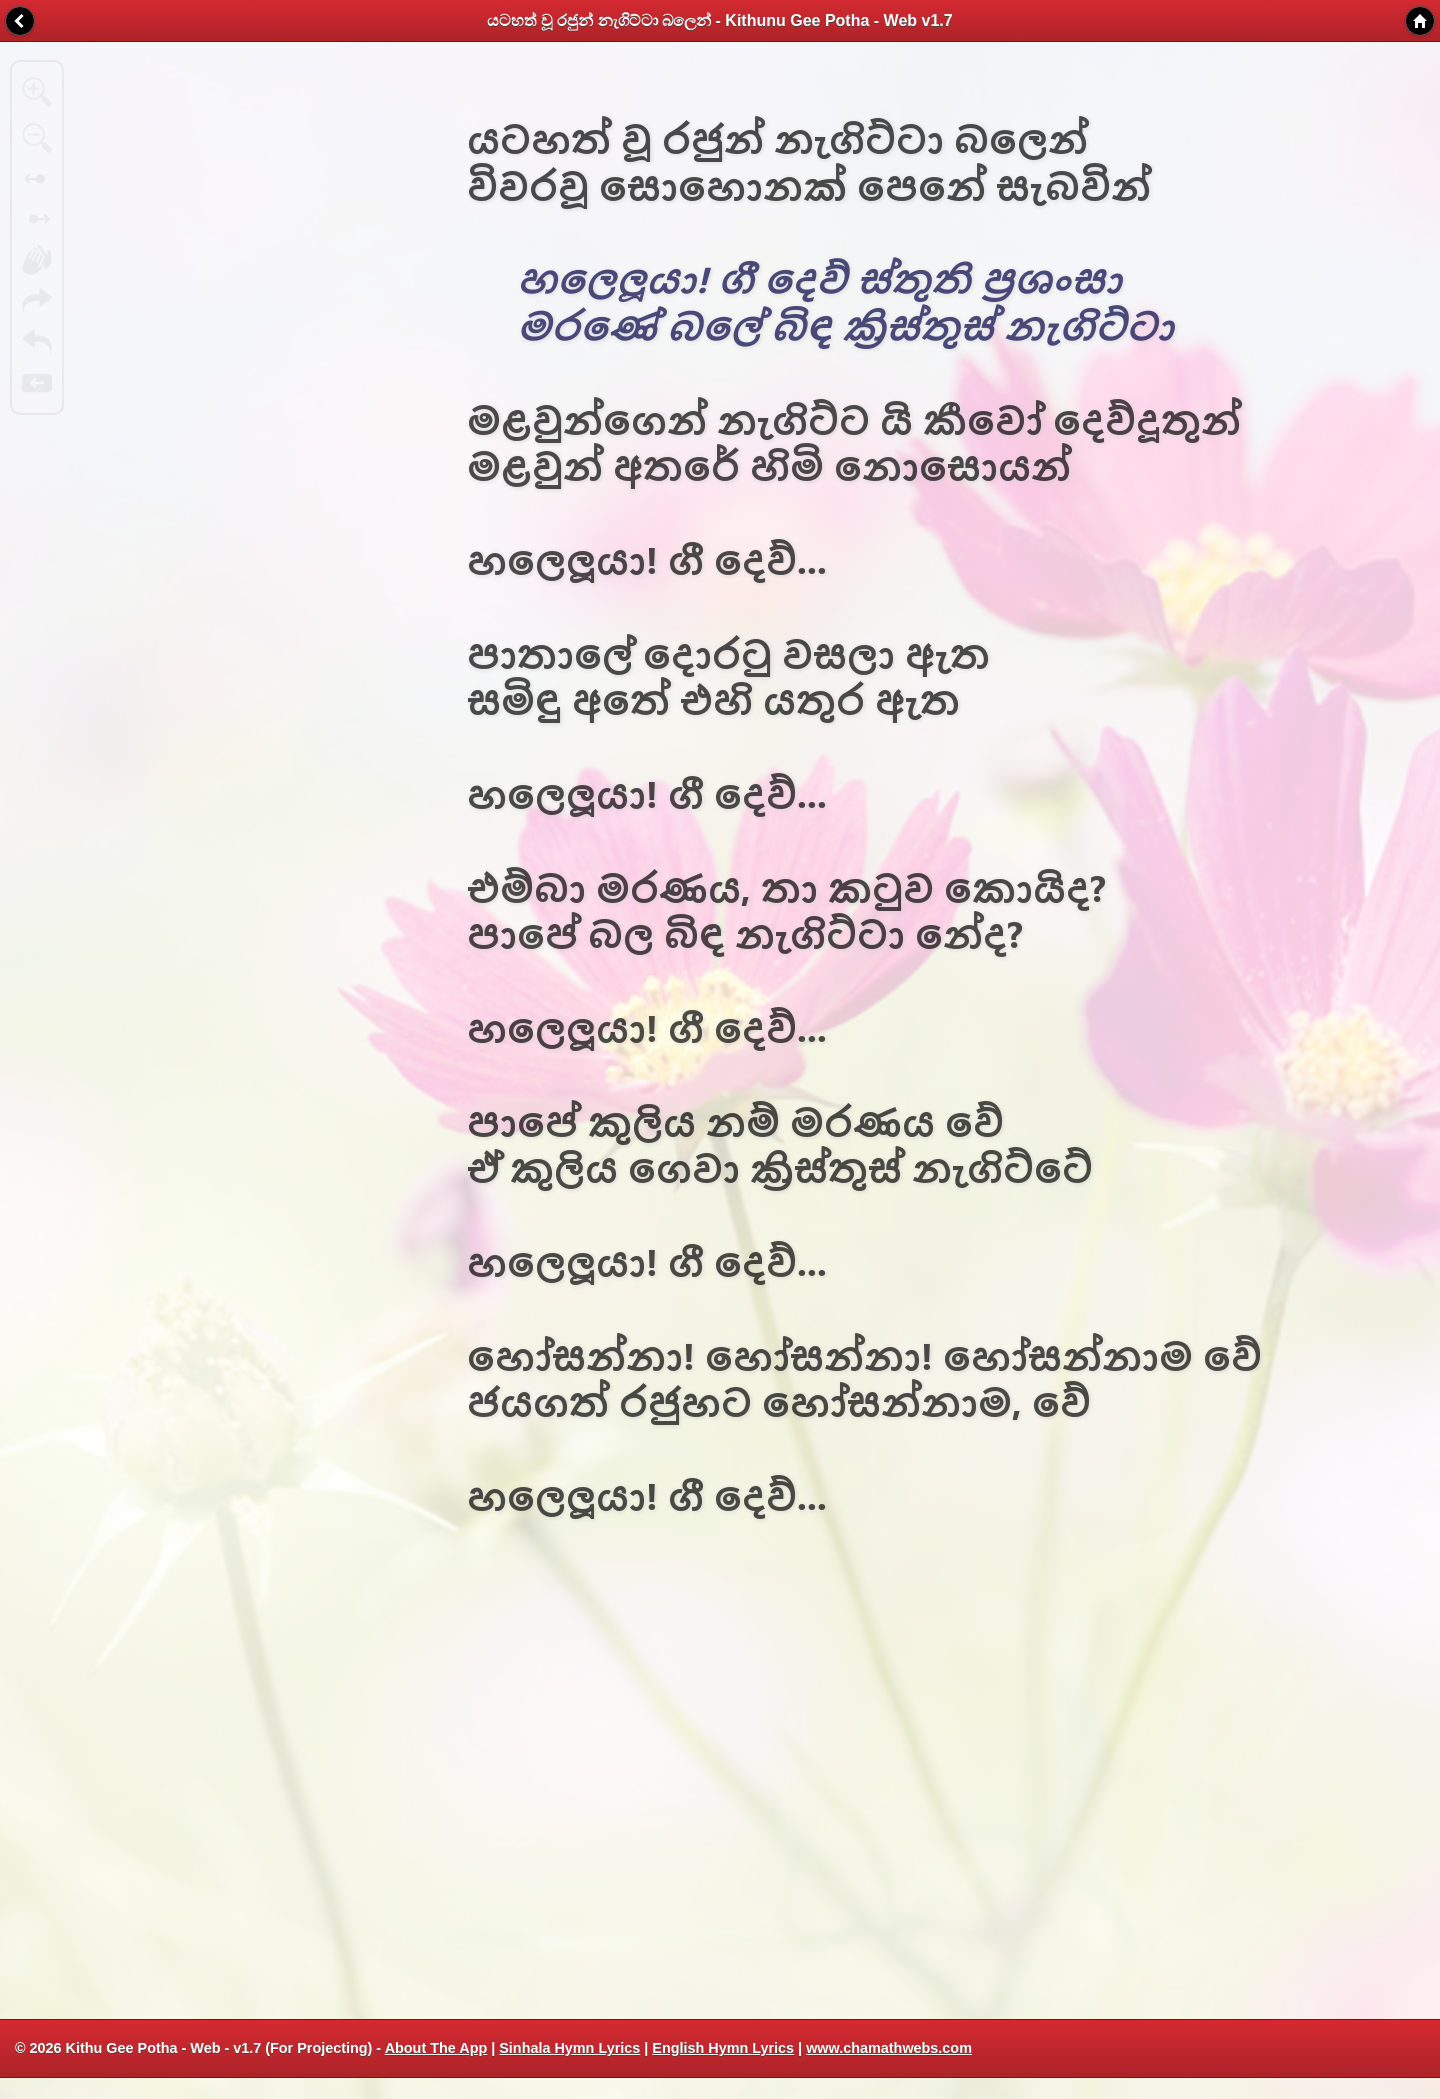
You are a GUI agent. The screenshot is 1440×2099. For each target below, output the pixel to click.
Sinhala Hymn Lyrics (569, 2048)
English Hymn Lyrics (723, 2048)
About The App (436, 2048)
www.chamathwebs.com (889, 2048)
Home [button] (1420, 21)
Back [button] (20, 21)
